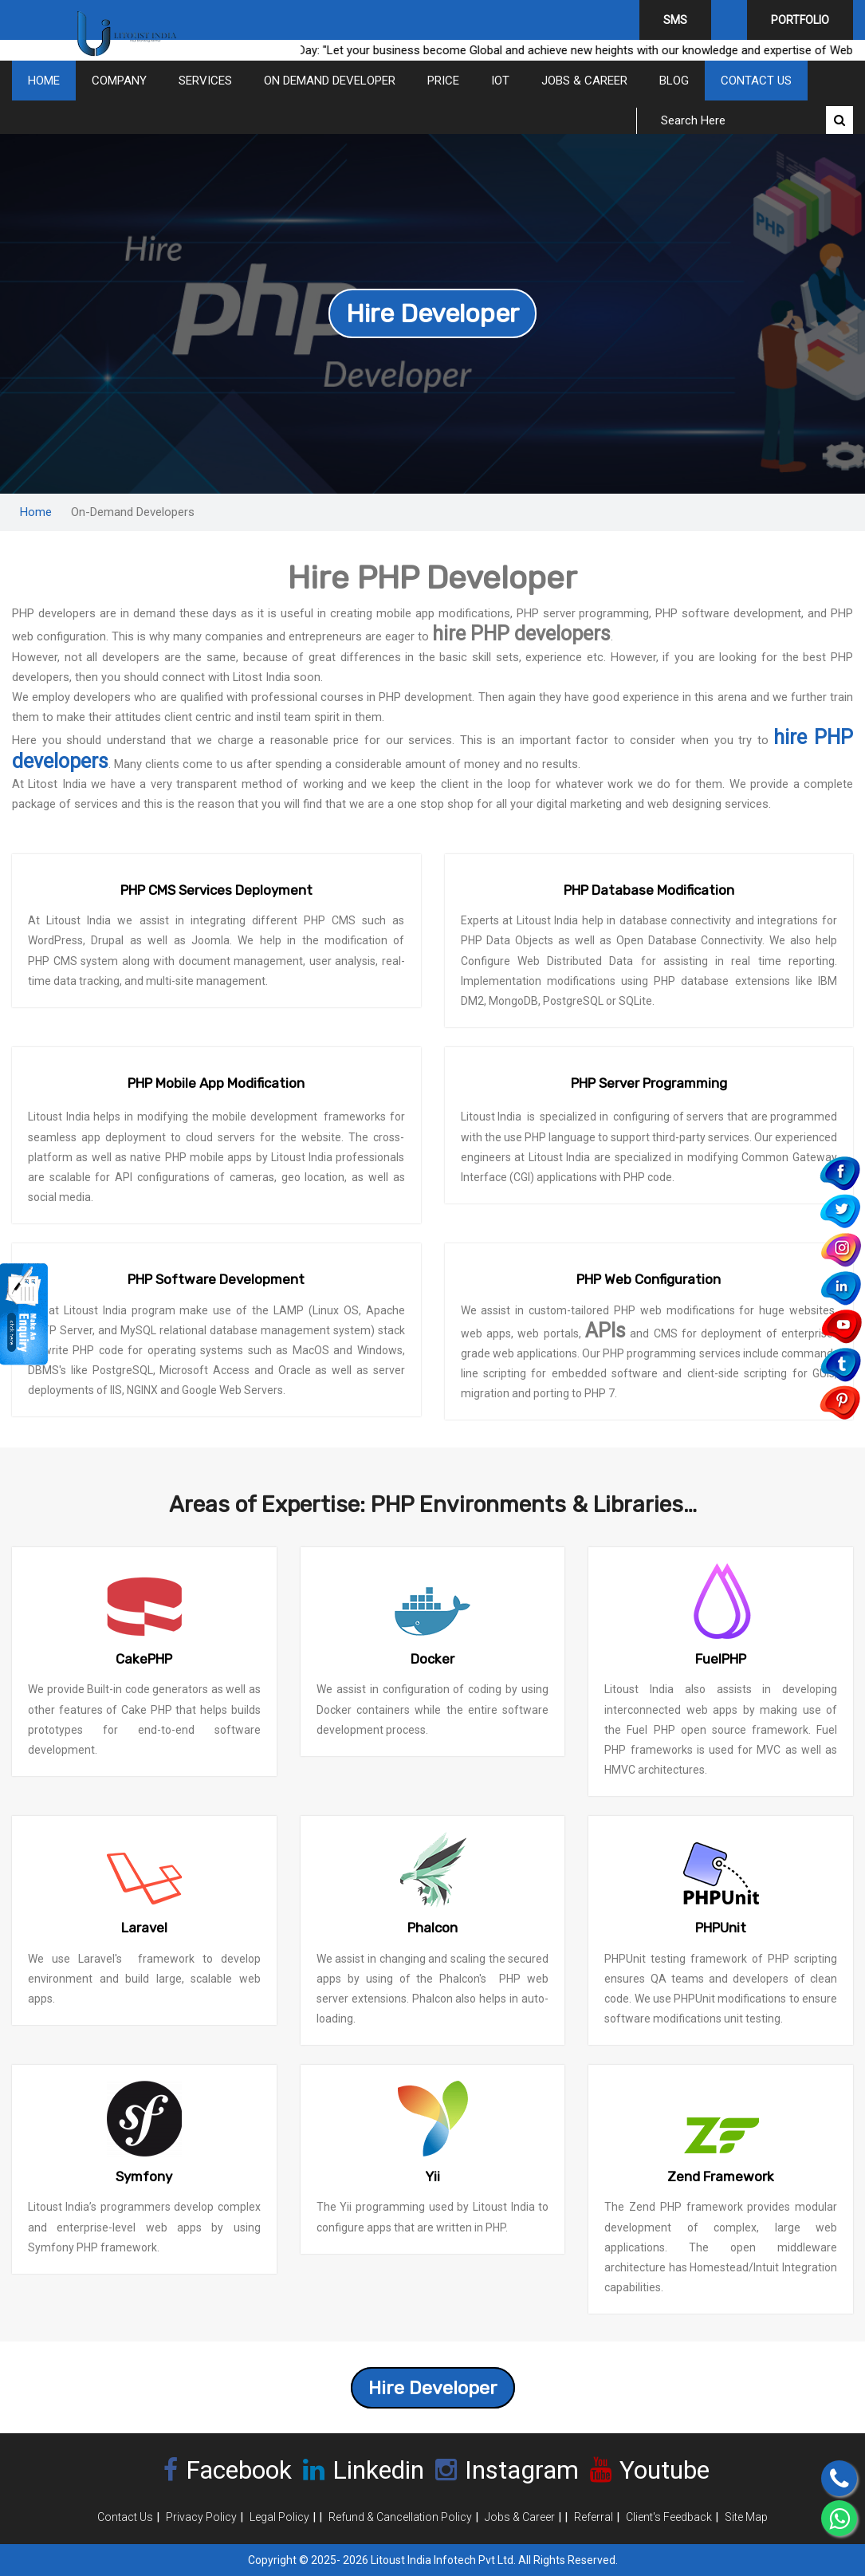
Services (205, 80)
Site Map (746, 2517)
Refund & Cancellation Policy (400, 2517)
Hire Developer (432, 313)
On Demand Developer (329, 80)
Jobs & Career (584, 80)
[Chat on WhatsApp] (839, 2518)
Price (443, 80)
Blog (674, 80)
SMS (675, 20)
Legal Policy (279, 2517)
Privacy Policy (201, 2517)
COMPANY (119, 80)
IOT (500, 80)
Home (44, 80)
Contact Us (756, 80)
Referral (593, 2517)
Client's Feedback (669, 2517)
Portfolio (800, 20)
